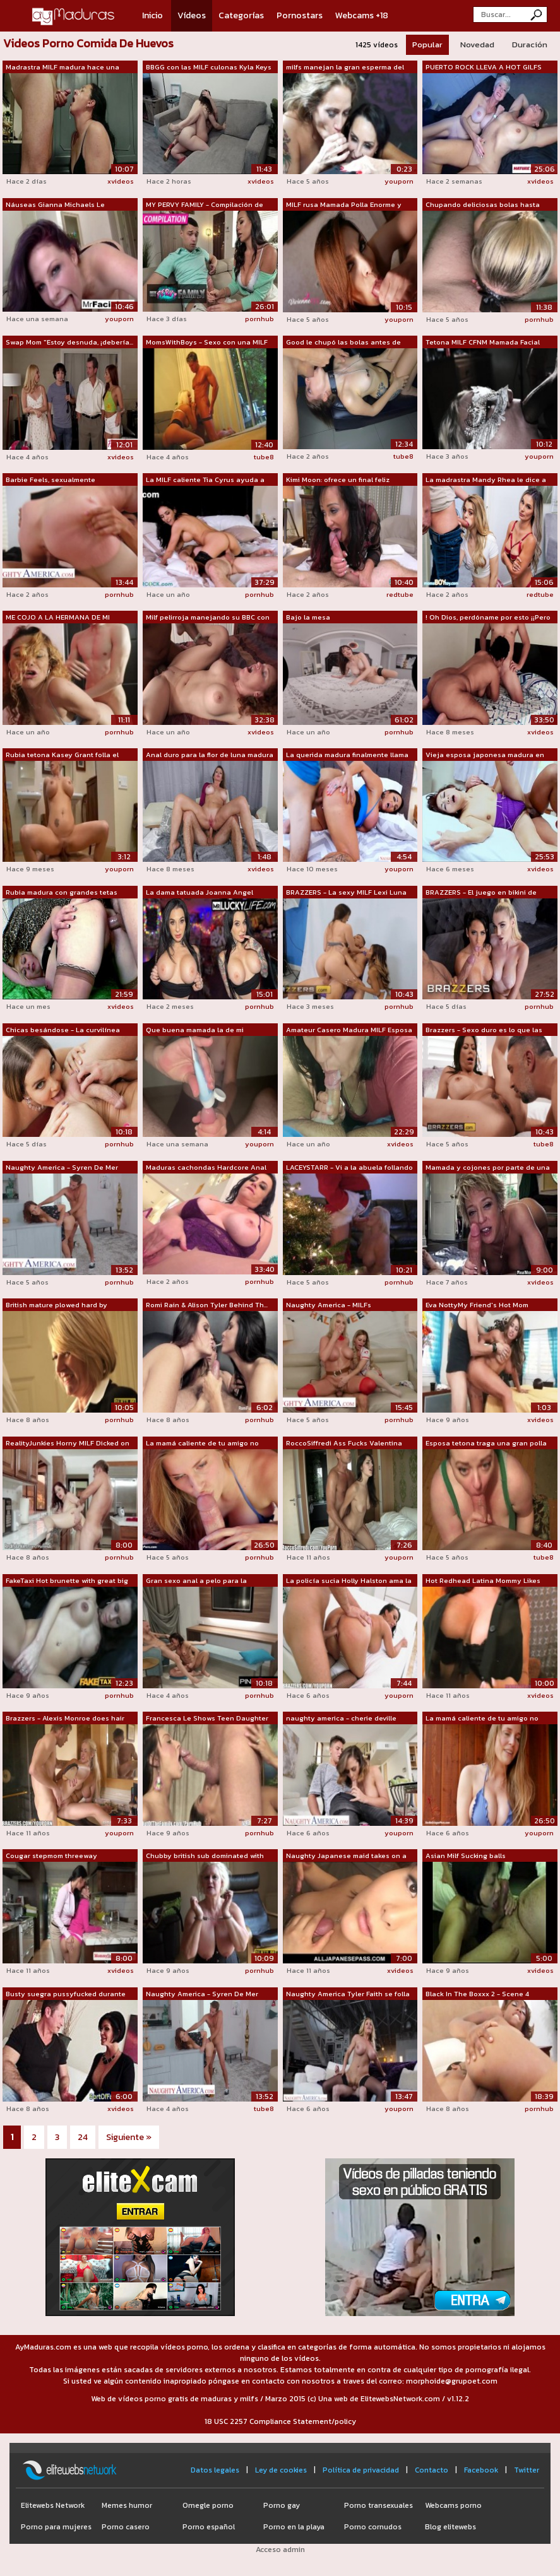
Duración (529, 44)
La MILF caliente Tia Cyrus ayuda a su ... (205, 480)
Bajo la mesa (308, 617)
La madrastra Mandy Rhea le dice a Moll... (486, 480)
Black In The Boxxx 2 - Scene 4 (477, 1994)
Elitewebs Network (53, 2505)
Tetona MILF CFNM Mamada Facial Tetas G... (483, 342)
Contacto (431, 2470)
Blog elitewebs (450, 2526)
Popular (427, 44)
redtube (400, 594)
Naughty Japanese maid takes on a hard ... (346, 1856)
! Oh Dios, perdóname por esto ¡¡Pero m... (488, 617)
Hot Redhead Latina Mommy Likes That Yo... (483, 1581)
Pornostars (300, 15)
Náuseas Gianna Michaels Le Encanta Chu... (55, 205)
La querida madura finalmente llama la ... (347, 755)
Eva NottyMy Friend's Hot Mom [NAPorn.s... (477, 1305)
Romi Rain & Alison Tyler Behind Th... (207, 1305)
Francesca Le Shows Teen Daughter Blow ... (207, 1718)
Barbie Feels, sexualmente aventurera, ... (50, 480)
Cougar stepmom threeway (51, 1855)
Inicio (152, 15)
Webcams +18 (361, 15)
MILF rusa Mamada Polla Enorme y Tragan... (344, 205)
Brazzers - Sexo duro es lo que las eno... (484, 1030)
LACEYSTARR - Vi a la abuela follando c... (349, 1167)
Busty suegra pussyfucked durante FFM (66, 1994)
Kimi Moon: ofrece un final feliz (338, 479)
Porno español (208, 2526)
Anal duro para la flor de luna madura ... (209, 755)
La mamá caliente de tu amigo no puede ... (202, 1443)
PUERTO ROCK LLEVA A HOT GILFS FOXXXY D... (484, 67)
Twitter (526, 2470)
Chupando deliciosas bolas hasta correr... (483, 205)
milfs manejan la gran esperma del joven (345, 67)
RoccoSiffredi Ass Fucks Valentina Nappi (344, 1443)
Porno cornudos (373, 2526)
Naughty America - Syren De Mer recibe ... (62, 1167)
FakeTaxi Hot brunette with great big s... (67, 1581)
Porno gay (281, 2505)
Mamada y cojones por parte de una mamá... (488, 1167)
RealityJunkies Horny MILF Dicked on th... (67, 1443)
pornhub (259, 319)
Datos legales (215, 2470)
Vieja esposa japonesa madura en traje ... (485, 755)
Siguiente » (129, 2137)
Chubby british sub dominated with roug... (205, 1856)
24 (83, 2137)
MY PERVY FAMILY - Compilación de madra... (204, 205)
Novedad (477, 44)
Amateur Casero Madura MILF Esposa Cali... (349, 1030)
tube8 (264, 457)
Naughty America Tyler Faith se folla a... (348, 1994)
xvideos (120, 181)
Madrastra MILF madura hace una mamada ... (62, 67)
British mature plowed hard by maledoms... (56, 1305)
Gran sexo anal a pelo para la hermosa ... (196, 1581)
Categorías (241, 15)
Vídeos (191, 15)
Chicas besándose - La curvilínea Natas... (63, 1030)
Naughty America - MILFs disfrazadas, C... (328, 1305)
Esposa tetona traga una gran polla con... (486, 1443)
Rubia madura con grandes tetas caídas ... (61, 892)
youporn (399, 181)
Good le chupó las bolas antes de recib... (343, 342)
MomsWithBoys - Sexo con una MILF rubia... (207, 342)
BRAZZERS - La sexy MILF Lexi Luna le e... (346, 892)
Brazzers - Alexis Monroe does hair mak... (65, 1718)
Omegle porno (208, 2505)
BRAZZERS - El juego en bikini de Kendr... (481, 892)
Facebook (481, 2470)
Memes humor (127, 2505)
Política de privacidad (361, 2470)
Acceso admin (280, 2549)
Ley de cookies (281, 2470)
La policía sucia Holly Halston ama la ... (349, 1581)
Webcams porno (453, 2505)
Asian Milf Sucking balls (466, 1855)
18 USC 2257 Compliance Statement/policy (280, 2421)
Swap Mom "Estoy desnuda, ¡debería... (69, 342)
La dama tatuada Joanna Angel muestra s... (199, 892)
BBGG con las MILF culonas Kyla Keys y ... (208, 67)
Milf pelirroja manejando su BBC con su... (208, 617)
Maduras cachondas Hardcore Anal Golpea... (206, 1167)
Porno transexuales (378, 2505)
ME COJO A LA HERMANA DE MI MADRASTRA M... (58, 617)
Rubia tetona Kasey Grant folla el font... (62, 755)
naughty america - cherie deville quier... (341, 1718)
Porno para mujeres (56, 2526)
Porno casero (126, 2526)
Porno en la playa (294, 2526)
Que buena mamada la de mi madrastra (195, 1030)
